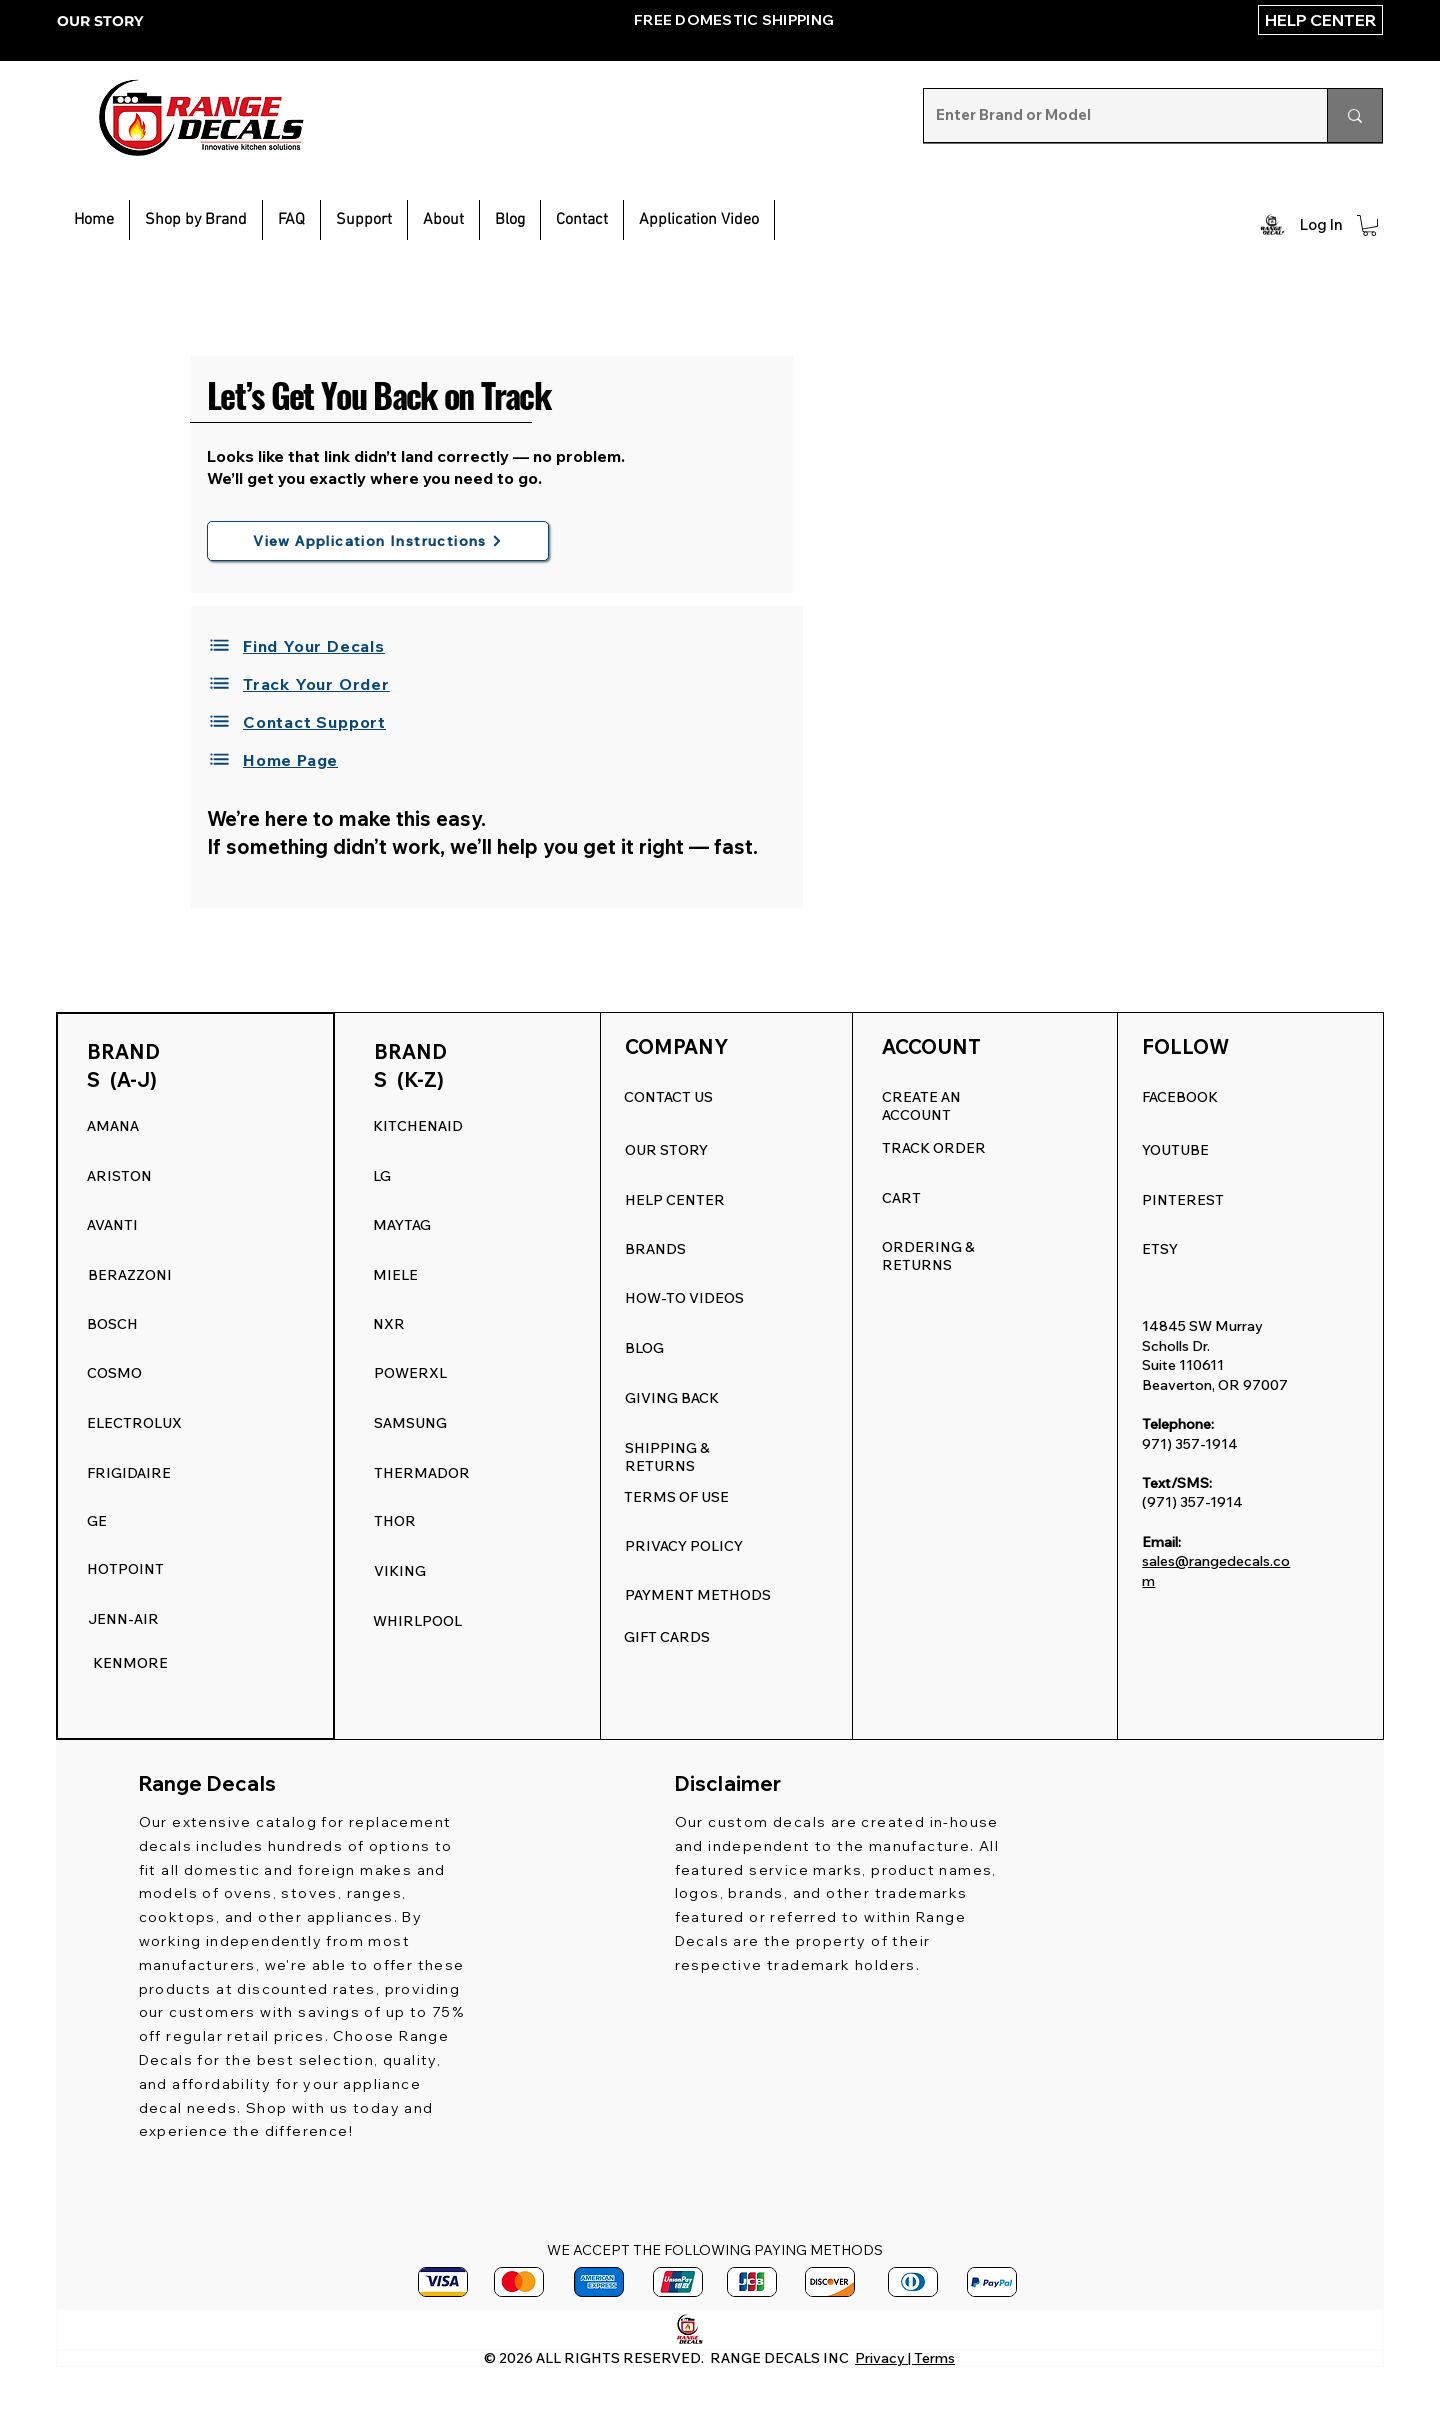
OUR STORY (100, 21)
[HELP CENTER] (1320, 20)
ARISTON (119, 1176)
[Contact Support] (306, 722)
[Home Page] (306, 760)
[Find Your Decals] (306, 646)
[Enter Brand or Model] (1110, 115)
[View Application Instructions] (378, 541)
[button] (364, 220)
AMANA (113, 1126)
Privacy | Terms (905, 2358)
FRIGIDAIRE (129, 1473)
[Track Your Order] (306, 684)
